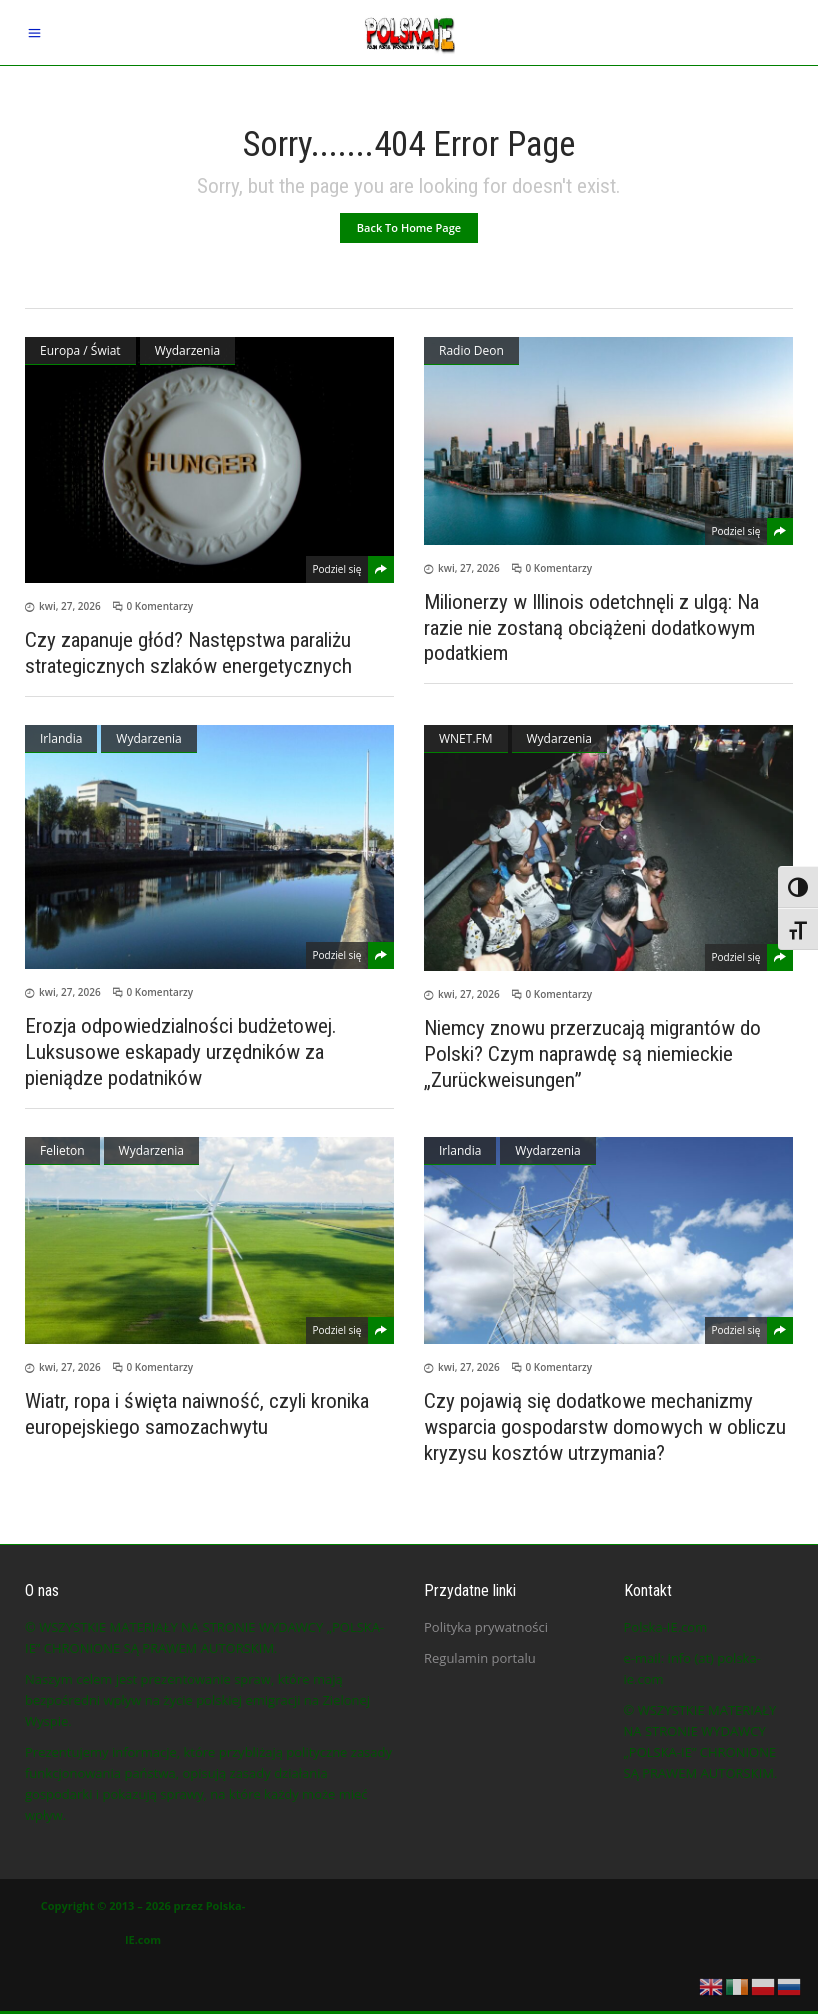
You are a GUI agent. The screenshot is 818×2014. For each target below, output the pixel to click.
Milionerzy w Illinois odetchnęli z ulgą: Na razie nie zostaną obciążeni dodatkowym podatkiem (591, 628)
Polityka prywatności (486, 1627)
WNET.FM (466, 738)
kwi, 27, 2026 (70, 606)
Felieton (62, 1150)
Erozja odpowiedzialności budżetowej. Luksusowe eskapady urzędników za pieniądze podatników (181, 1052)
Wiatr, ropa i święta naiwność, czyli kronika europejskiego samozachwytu (197, 1414)
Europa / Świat (80, 350)
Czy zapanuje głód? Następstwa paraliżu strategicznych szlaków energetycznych (188, 653)
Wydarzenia (187, 350)
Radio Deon (471, 350)
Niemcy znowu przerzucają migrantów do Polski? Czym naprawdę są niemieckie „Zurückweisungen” (592, 1054)
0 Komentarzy (160, 606)
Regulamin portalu (480, 1658)
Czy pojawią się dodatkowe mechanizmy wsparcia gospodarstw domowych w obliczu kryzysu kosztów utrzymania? (605, 1427)
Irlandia (61, 738)
